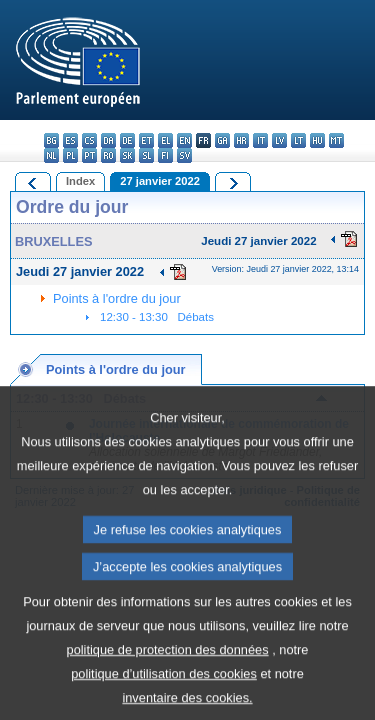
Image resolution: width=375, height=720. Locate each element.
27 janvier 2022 (160, 181)
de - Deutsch (127, 140)
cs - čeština (89, 140)
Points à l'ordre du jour (117, 298)
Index (80, 181)
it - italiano (260, 140)
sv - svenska (184, 155)
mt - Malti (336, 140)
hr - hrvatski (241, 140)
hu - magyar (317, 140)
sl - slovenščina (146, 155)
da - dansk (108, 140)
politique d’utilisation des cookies (164, 699)
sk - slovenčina (127, 155)
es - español (70, 140)
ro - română (108, 155)
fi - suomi (165, 155)
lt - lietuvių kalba (298, 140)
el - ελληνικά (165, 140)
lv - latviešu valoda (279, 140)
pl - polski (70, 155)
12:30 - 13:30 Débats (157, 317)
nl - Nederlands (51, 155)
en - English (184, 140)
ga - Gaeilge (222, 140)
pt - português (89, 155)
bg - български (51, 140)
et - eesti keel (146, 140)
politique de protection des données (168, 675)
